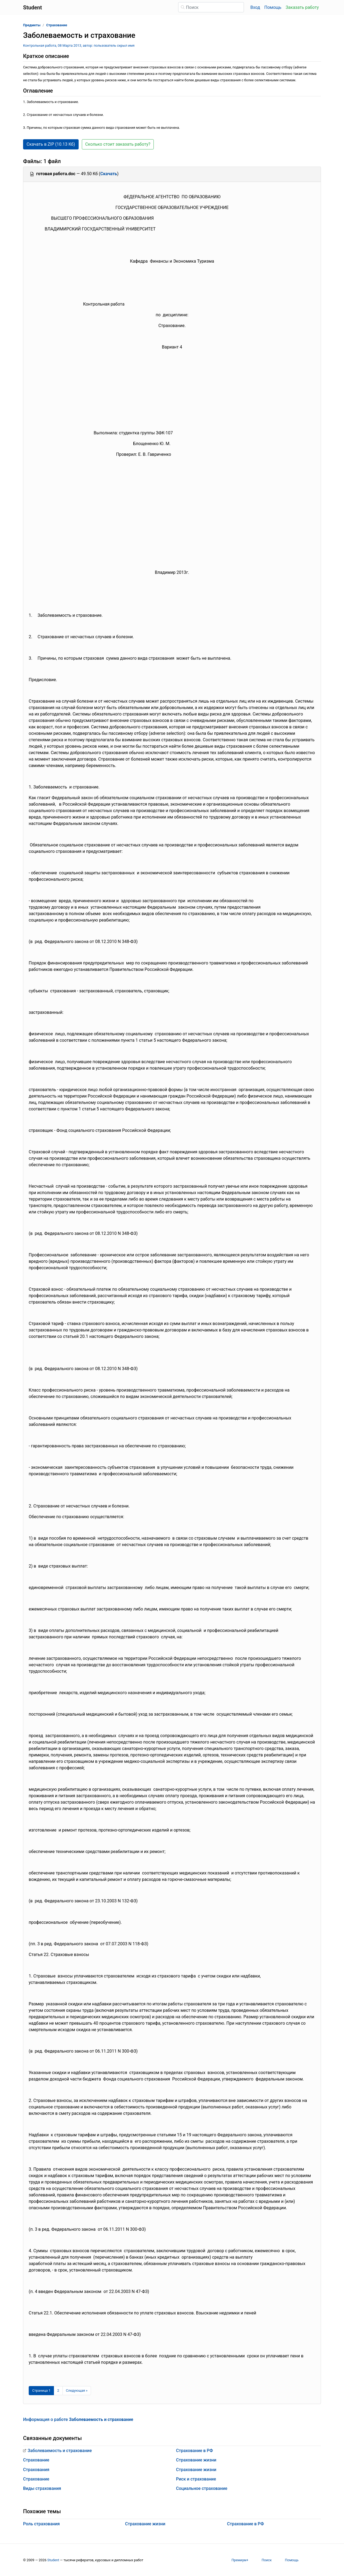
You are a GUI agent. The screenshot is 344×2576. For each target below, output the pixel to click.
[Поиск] (211, 7)
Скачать (108, 173)
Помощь (272, 7)
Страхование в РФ (194, 2450)
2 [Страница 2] (58, 2390)
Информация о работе (78, 2419)
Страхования (36, 2469)
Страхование (56, 25)
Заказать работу (302, 7)
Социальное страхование (201, 2488)
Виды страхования (42, 2488)
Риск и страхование (196, 2479)
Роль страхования (41, 2523)
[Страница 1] (41, 2390)
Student (53, 2560)
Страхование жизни (196, 2460)
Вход (255, 7)
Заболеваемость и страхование (60, 2450)
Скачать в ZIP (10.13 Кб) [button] (51, 144)
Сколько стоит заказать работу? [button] (118, 144)
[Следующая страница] (77, 2390)
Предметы (32, 25)
